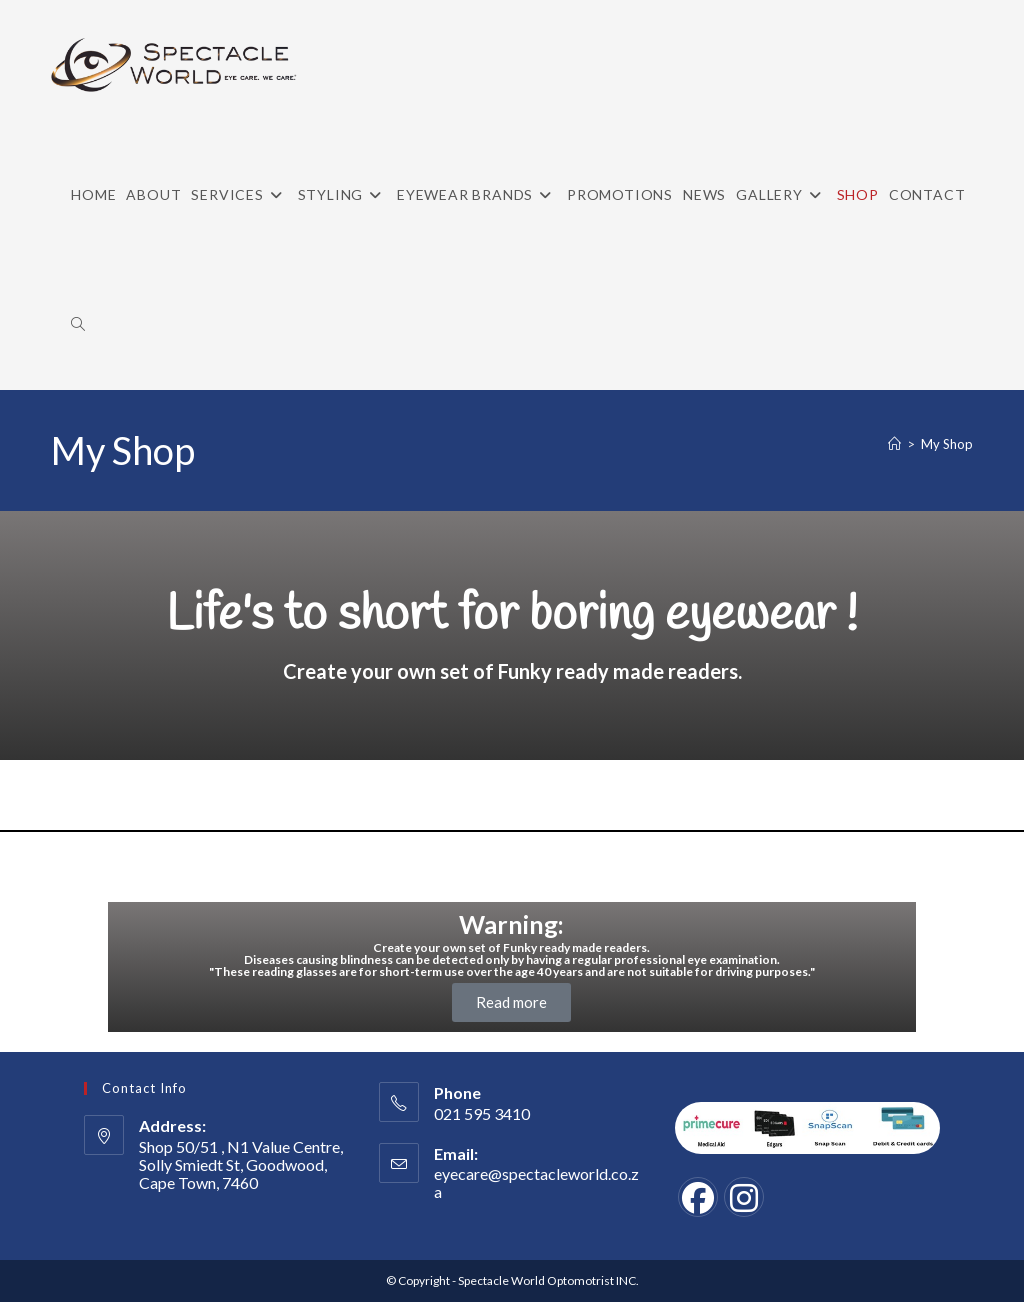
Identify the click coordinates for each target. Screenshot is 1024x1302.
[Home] (894, 444)
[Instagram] (744, 1197)
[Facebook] (698, 1197)
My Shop (947, 444)
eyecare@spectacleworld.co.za (536, 1182)
